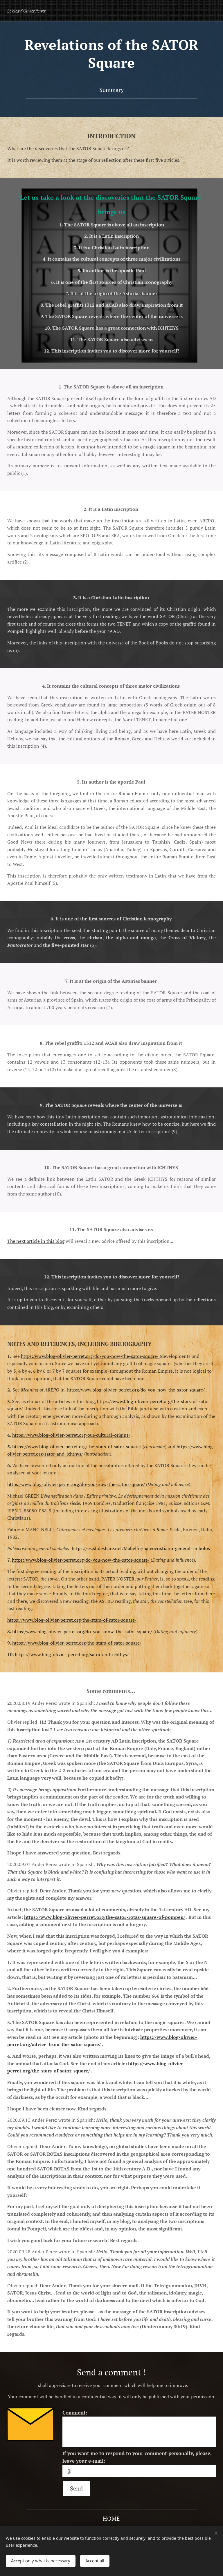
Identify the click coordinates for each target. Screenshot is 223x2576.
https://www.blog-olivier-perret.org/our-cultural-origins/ (71, 1435)
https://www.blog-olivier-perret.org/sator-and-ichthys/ (72, 1654)
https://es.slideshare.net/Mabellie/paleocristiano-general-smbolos (141, 1548)
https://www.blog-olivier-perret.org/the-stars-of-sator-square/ (76, 1446)
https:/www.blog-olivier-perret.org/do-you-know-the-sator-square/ (82, 1631)
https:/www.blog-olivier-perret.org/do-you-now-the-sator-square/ (90, 1356)
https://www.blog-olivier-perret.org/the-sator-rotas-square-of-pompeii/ (104, 1917)
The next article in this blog (35, 1241)
